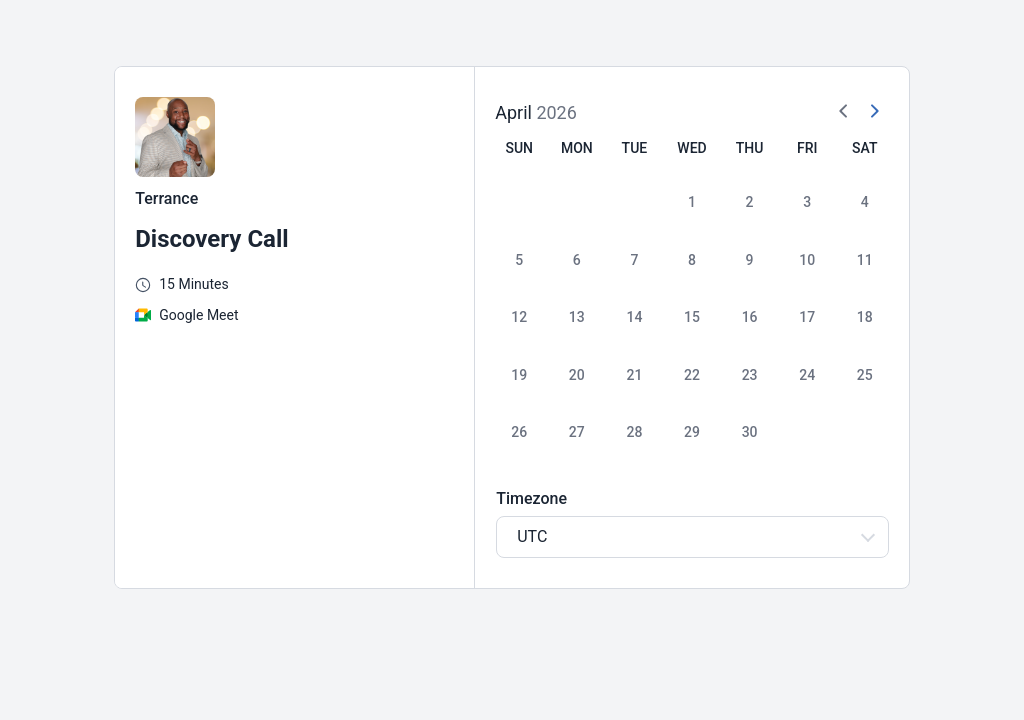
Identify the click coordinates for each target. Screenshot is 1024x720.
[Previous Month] (844, 112)
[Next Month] (874, 112)
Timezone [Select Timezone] (531, 498)
